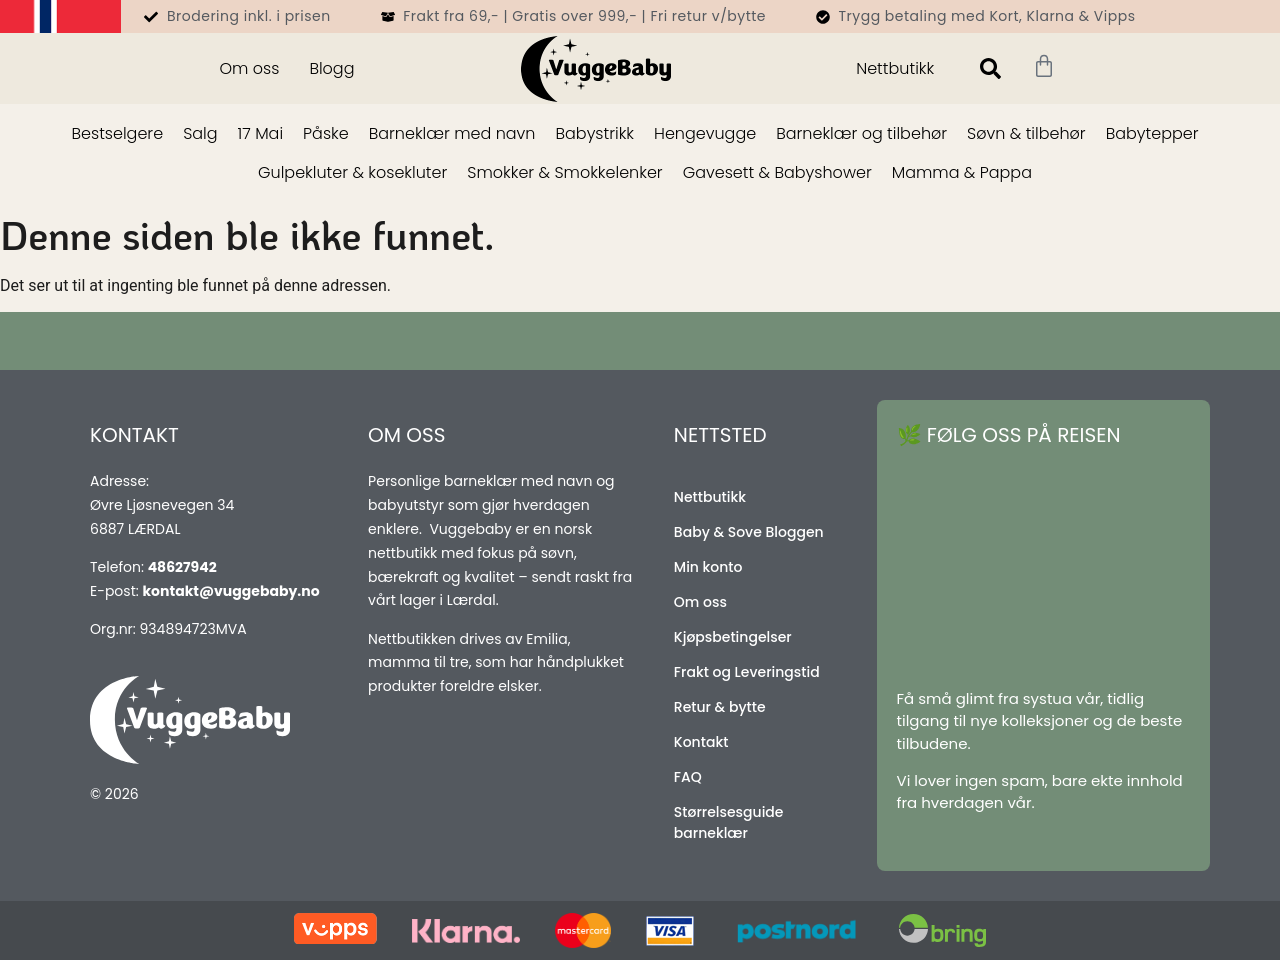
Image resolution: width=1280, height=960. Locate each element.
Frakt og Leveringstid (747, 672)
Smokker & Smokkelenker (564, 172)
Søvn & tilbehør (1026, 133)
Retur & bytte (720, 707)
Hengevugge (705, 133)
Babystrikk (594, 133)
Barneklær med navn (452, 133)
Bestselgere (117, 133)
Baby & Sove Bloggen (749, 532)
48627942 (182, 567)
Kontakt (701, 742)
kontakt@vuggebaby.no (230, 591)
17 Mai (261, 133)
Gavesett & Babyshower (777, 172)
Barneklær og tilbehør (861, 133)
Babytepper (1152, 133)
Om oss (249, 68)
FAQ (688, 777)
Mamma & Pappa (962, 172)
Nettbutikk (895, 68)
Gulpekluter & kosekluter (352, 172)
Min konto (708, 567)
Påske (326, 133)
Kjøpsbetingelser (733, 637)
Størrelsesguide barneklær (729, 822)
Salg (200, 133)
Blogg (331, 68)
